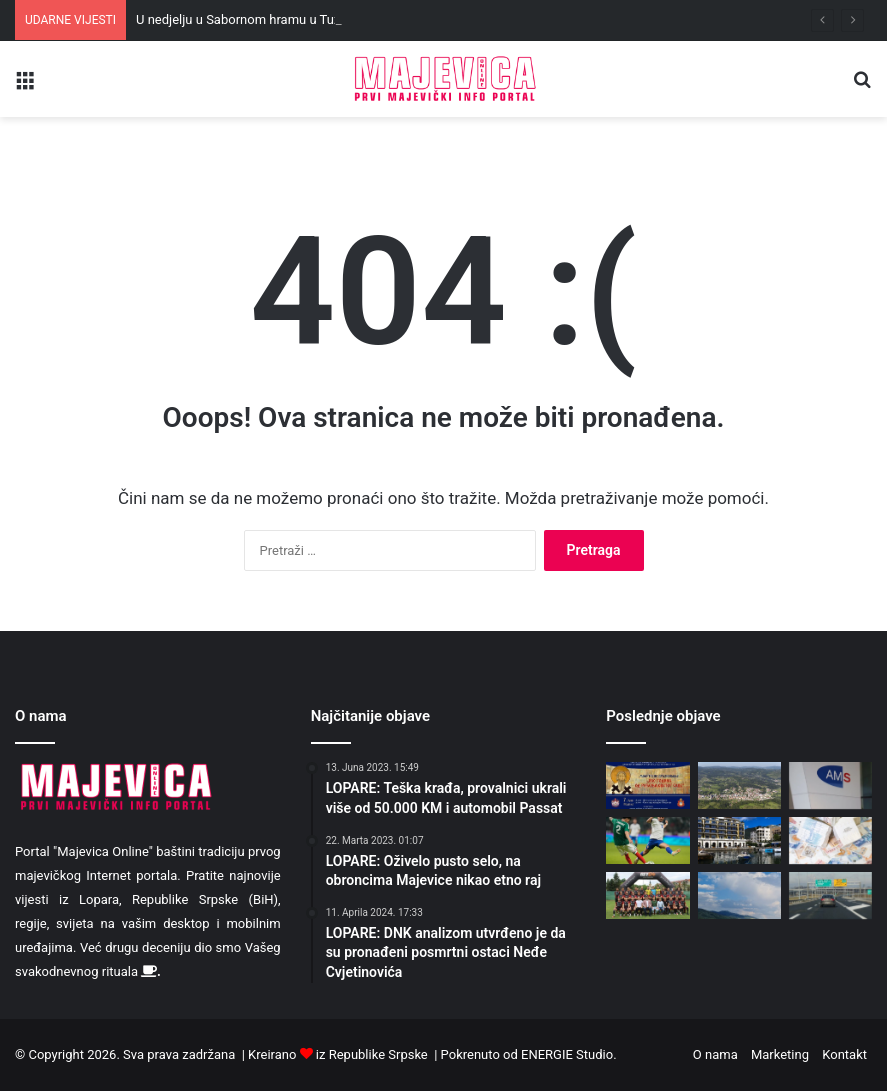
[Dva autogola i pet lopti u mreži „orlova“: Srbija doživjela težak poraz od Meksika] (647, 840)
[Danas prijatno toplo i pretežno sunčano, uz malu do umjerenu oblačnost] (739, 895)
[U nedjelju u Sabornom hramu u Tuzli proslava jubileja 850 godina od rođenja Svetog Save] (647, 785)
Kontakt (844, 1054)
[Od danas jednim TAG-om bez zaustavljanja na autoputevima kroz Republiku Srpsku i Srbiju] (830, 895)
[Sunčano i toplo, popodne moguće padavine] (739, 785)
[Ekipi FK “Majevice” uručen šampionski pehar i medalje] (647, 895)
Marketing (780, 1054)
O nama (715, 1054)
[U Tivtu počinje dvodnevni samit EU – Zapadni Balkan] (739, 840)
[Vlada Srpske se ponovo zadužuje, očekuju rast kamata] (830, 840)
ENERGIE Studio (567, 1054)
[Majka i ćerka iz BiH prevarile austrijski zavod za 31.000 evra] (830, 785)
